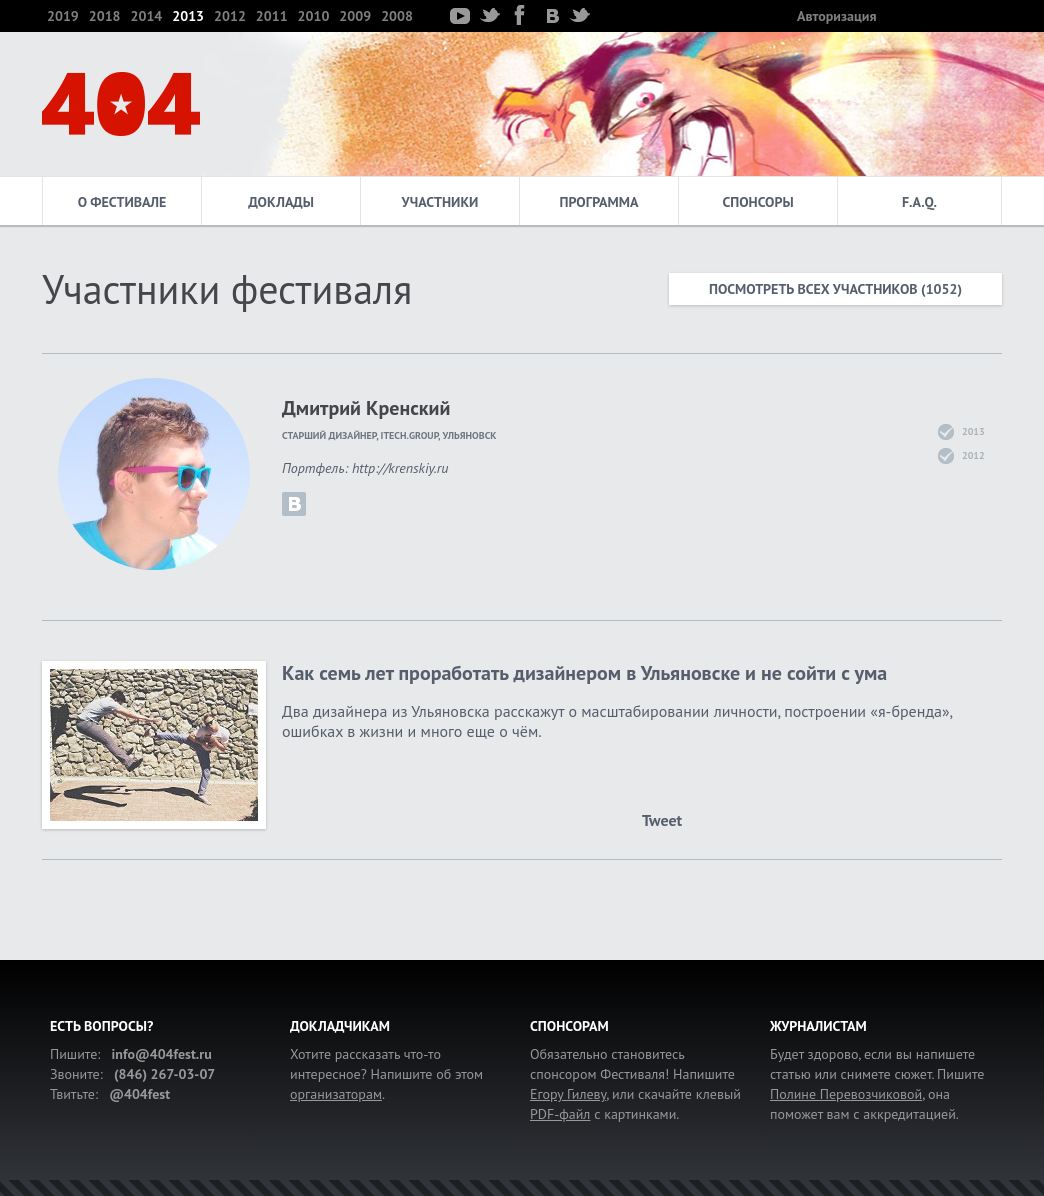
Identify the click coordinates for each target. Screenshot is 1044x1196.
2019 (63, 16)
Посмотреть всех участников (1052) (835, 289)
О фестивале (122, 202)
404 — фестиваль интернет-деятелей (121, 104)
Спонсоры (757, 202)
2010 (314, 16)
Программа (599, 202)
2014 (147, 16)
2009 (355, 16)
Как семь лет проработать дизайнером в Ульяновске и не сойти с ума (584, 673)
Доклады (281, 202)
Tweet (662, 820)
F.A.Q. (919, 202)
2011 (272, 16)
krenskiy (294, 504)
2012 (230, 16)
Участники (440, 202)
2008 (397, 16)
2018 (105, 16)
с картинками (603, 1114)
